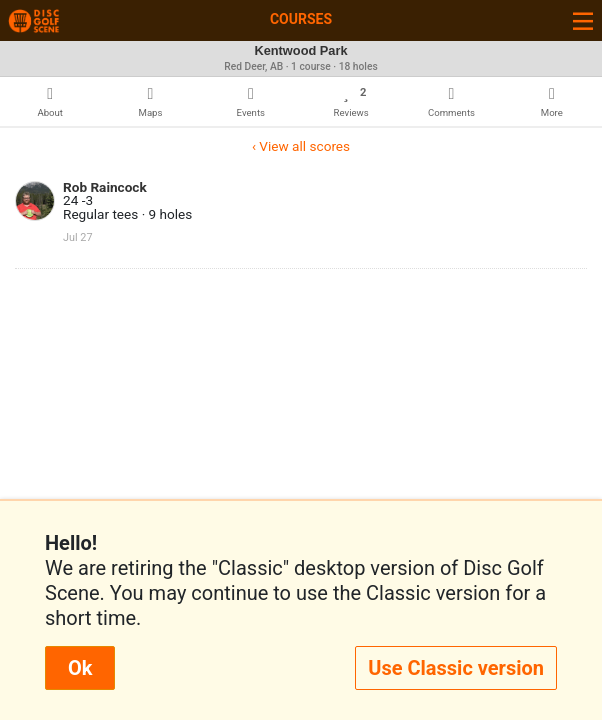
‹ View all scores (301, 146)
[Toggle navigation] (583, 20)
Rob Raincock (105, 187)
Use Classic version (456, 668)
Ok (80, 668)
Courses (301, 19)
